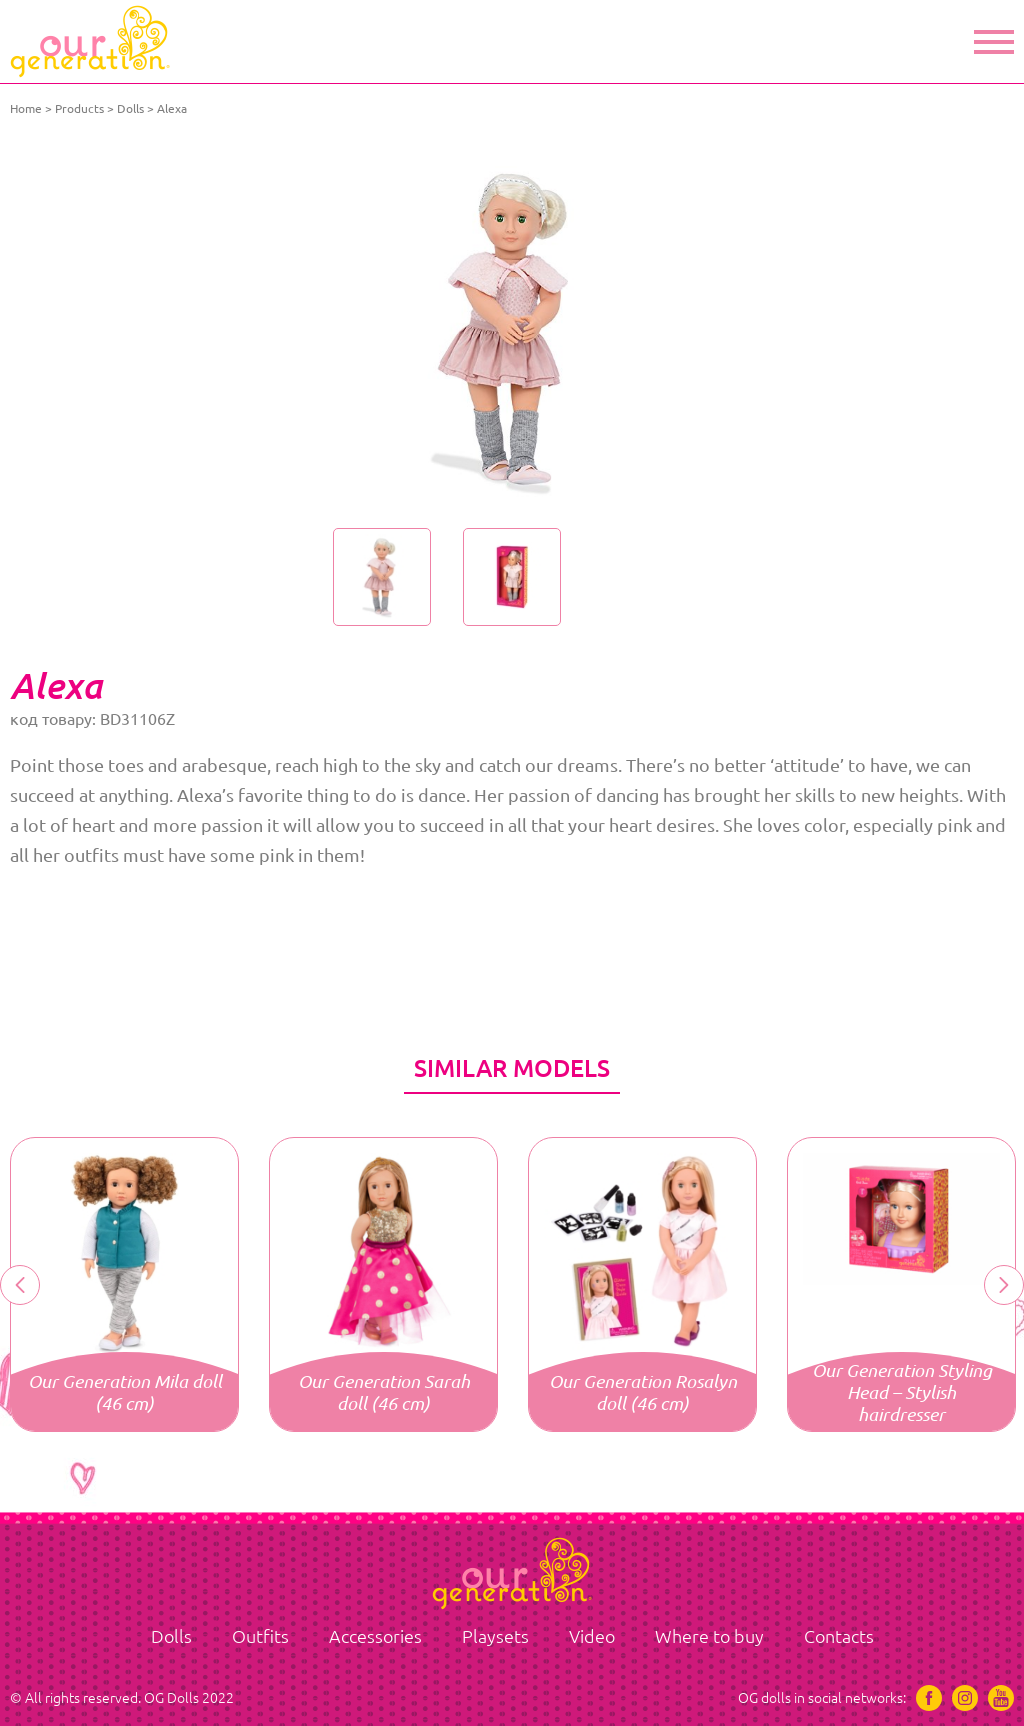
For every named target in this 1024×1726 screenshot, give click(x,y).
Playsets (495, 1636)
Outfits (260, 1636)
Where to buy (709, 1636)
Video (592, 1636)
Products (79, 108)
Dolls (130, 108)
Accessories (375, 1636)
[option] (512, 330)
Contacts (839, 1636)
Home (26, 108)
